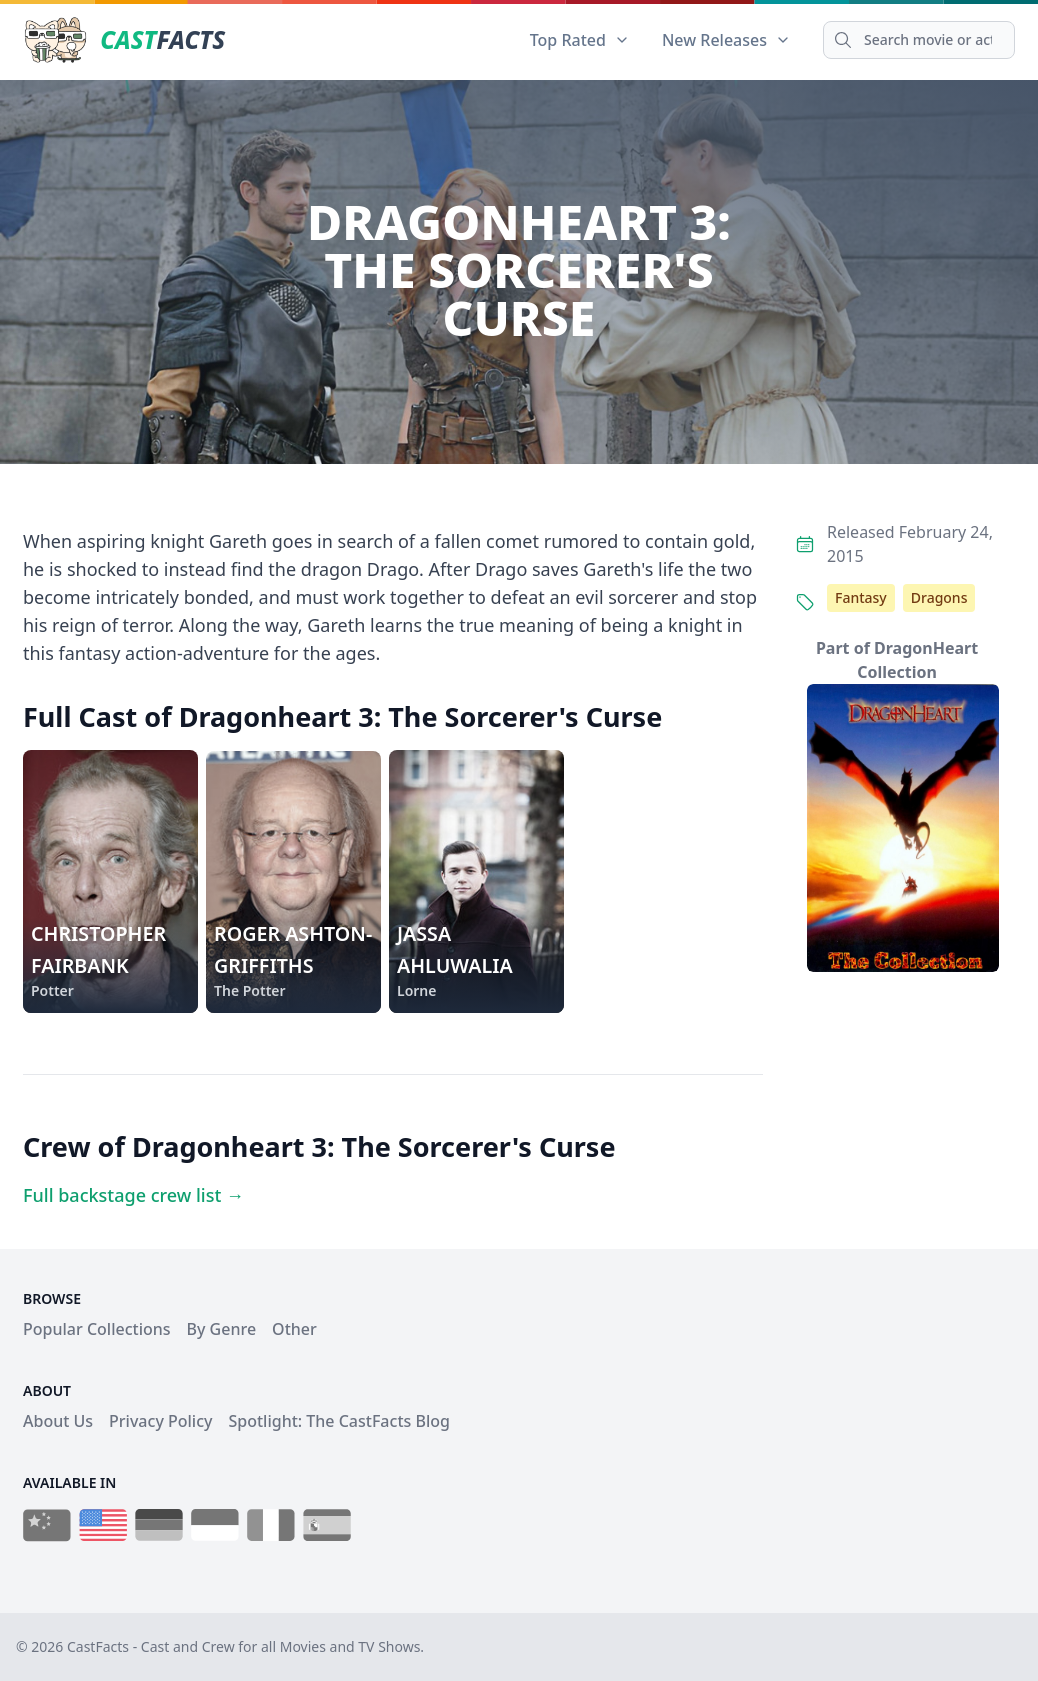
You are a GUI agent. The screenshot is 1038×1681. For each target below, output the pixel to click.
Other (294, 1329)
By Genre (222, 1329)
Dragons (939, 597)
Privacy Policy (160, 1421)
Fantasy (861, 597)
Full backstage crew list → (133, 1195)
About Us (58, 1421)
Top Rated (580, 40)
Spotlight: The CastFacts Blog (338, 1421)
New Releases (726, 40)
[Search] (919, 40)
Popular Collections (97, 1329)
